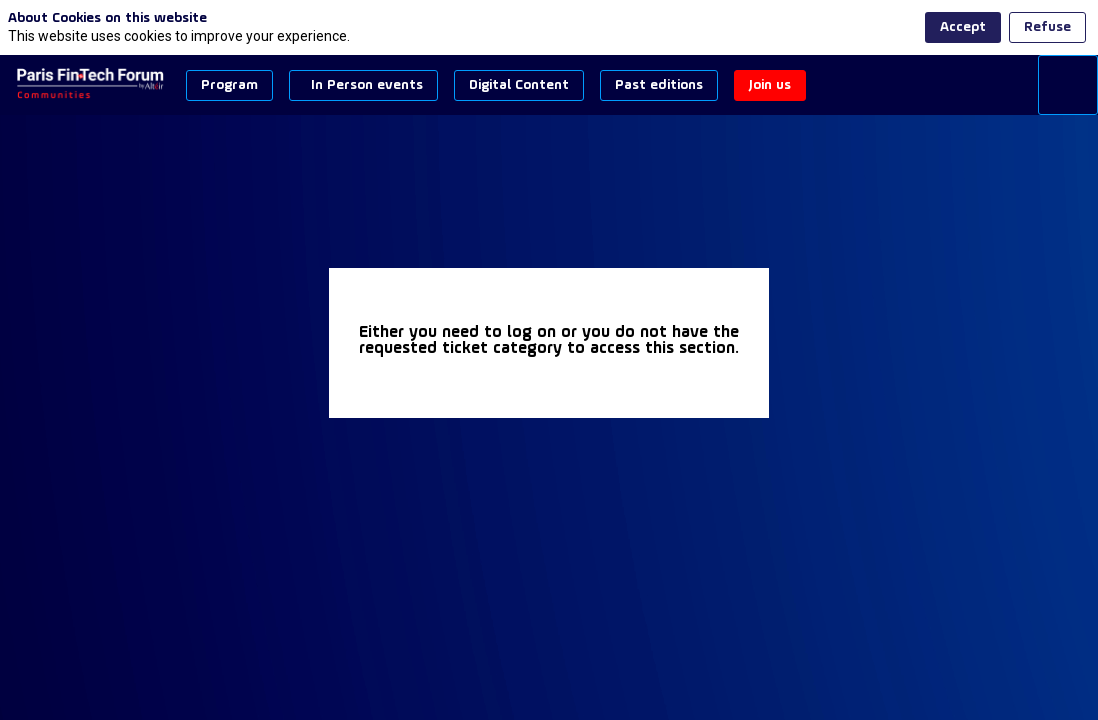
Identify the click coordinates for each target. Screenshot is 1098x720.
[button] (229, 85)
